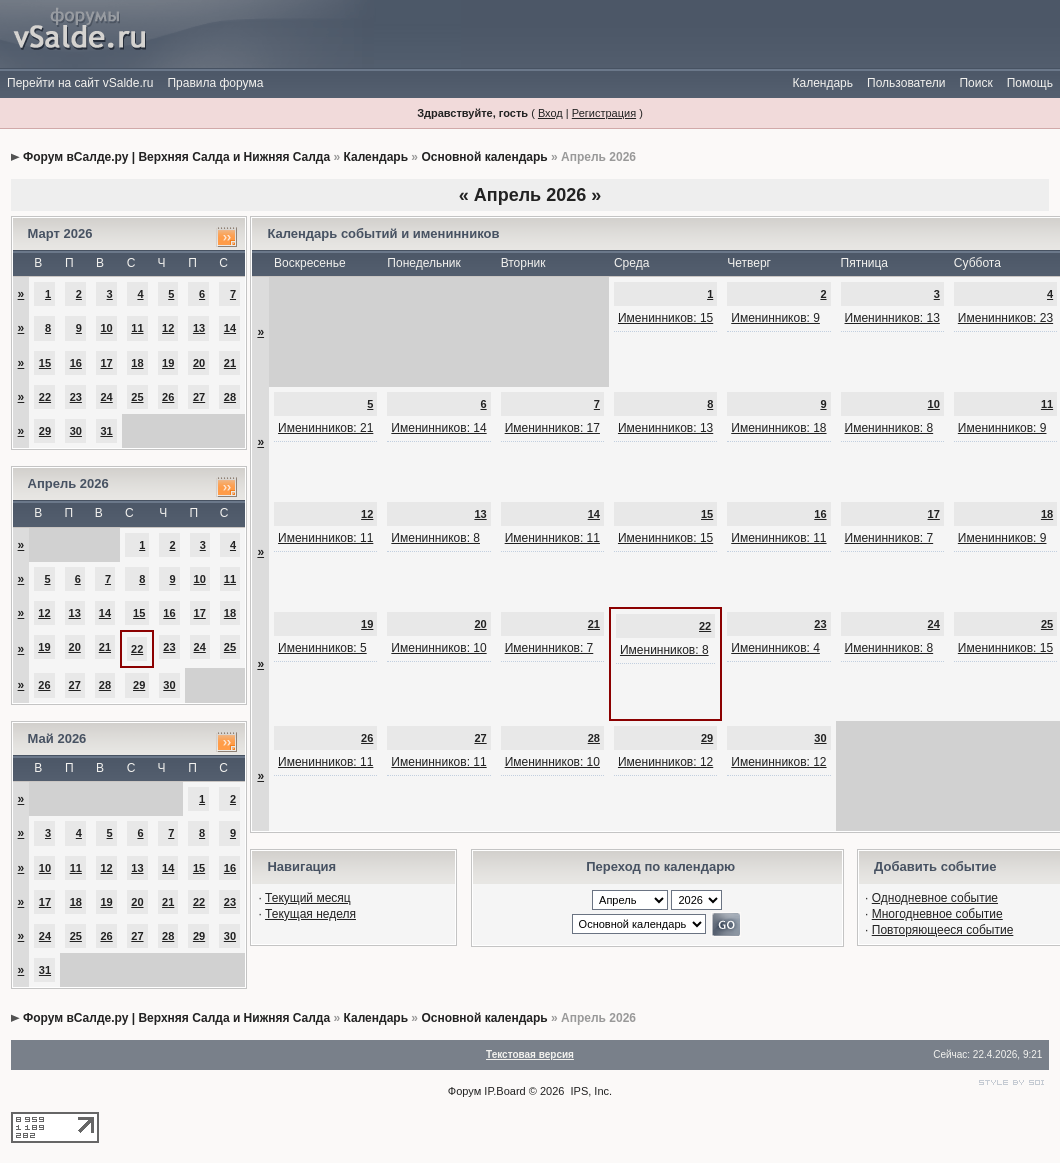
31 (106, 431)
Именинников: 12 (665, 762)
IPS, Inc (590, 1091)
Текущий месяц (308, 898)
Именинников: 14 (438, 428)
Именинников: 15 (665, 318)
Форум (464, 1091)
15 (45, 363)
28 (230, 397)
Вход (550, 113)
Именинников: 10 (438, 648)
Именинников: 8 (889, 428)
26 (168, 397)
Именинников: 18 (778, 428)
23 (76, 397)
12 (168, 328)
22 (45, 397)
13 (199, 328)
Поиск (975, 83)
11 (137, 328)
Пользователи (906, 83)
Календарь (822, 83)
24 (106, 397)
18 (137, 363)
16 (76, 363)
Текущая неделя (310, 914)
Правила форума (215, 83)
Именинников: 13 (892, 318)
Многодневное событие (937, 914)
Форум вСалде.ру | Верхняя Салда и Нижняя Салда (176, 157)
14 (230, 328)
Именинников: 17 (552, 428)
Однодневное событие (935, 898)
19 (168, 363)
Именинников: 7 (889, 538)
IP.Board (504, 1091)
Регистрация (604, 113)
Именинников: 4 (775, 648)
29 (45, 431)
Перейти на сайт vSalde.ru (80, 83)
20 (199, 363)
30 (76, 431)
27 (199, 397)
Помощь (1030, 83)
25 (137, 397)
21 (230, 363)
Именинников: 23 (1005, 318)
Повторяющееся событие (943, 930)
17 (106, 363)
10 (106, 328)
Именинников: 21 (325, 428)
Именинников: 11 (325, 538)
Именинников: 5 (322, 648)
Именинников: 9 (775, 318)
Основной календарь (484, 157)
